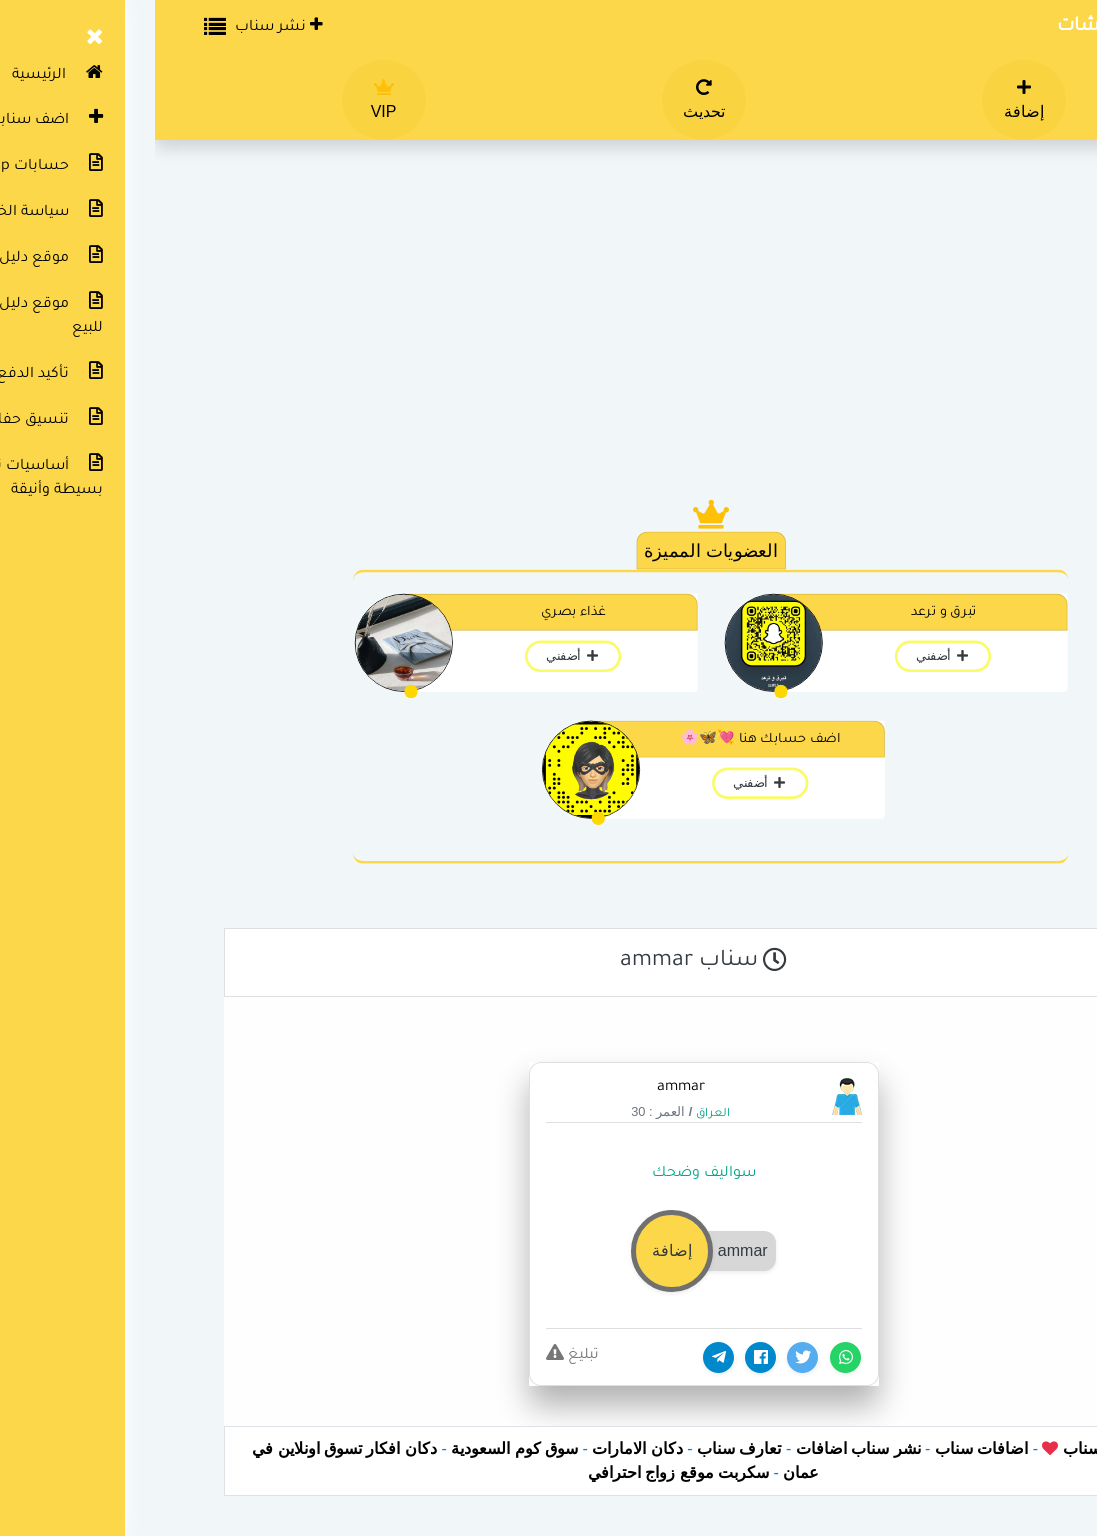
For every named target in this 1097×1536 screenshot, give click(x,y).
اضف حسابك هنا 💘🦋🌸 (605, 740)
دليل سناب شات (970, 27)
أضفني (787, 656)
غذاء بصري (418, 613)
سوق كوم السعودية (359, 1448)
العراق (558, 1114)
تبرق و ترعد (788, 613)
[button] (548, 1250)
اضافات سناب (826, 1448)
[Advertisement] (549, 330)
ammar (526, 1088)
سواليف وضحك (549, 1174)
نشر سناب (124, 26)
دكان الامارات (482, 1448)
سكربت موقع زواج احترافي (523, 1472)
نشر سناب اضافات (703, 1448)
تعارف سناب (584, 1448)
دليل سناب (941, 1448)
